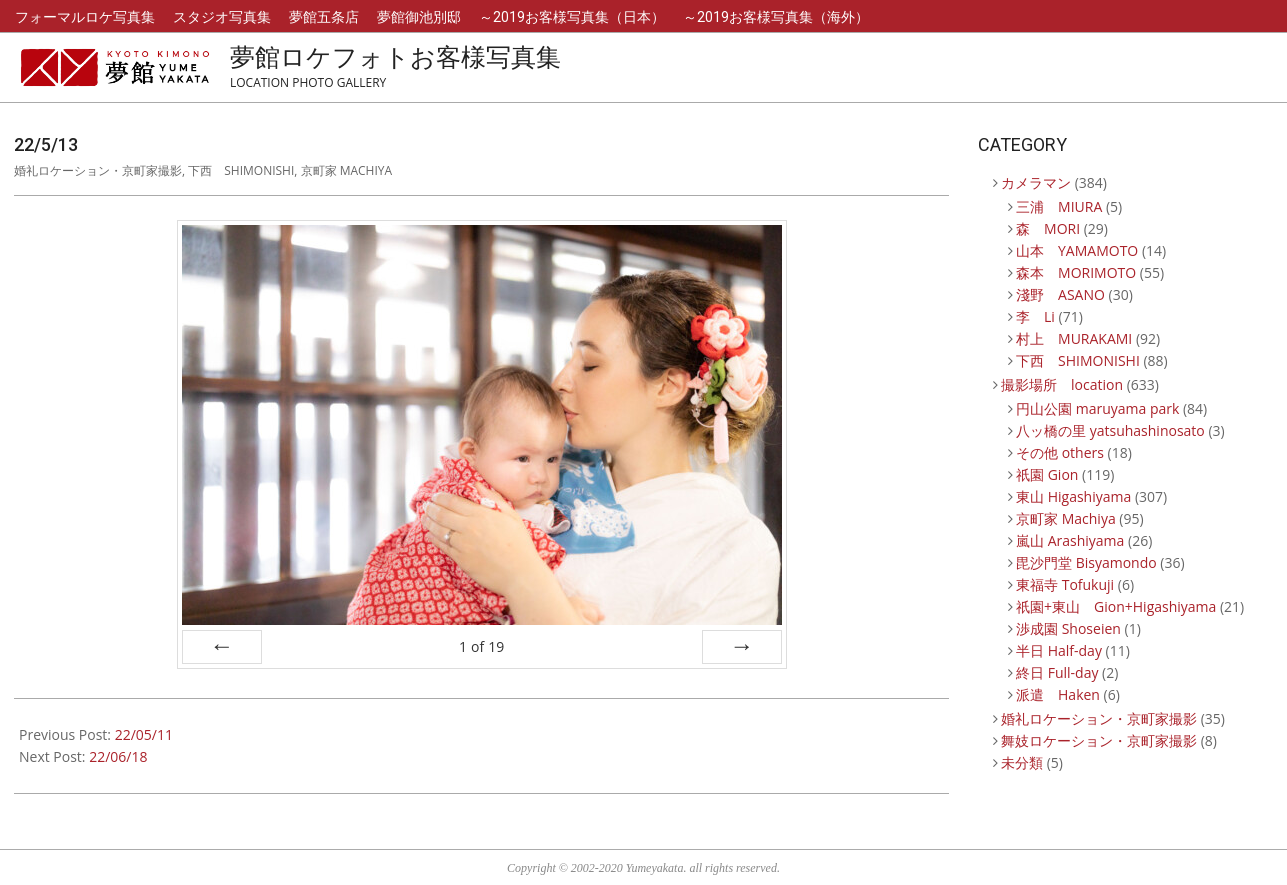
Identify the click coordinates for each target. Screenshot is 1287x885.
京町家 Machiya (347, 170)
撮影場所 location (1062, 384)
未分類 (1022, 762)
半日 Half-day (1059, 650)
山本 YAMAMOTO (1077, 250)
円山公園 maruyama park (1097, 408)
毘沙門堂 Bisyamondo (1086, 562)
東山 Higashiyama (1073, 496)
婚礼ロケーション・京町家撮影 (98, 170)
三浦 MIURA (1059, 206)
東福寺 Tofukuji (1065, 584)
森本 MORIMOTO (1076, 272)
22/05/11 (144, 734)
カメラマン (1036, 182)
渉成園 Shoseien (1068, 628)
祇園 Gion (1047, 474)
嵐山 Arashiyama (1070, 540)
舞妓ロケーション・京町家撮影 (1099, 740)
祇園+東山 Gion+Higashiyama (1116, 606)
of (481, 646)
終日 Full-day (1057, 672)
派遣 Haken (1058, 694)
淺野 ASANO (1060, 294)
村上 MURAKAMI (1074, 338)
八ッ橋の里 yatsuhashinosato (1110, 430)
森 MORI (1048, 228)
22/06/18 (118, 756)
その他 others (1060, 452)
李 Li (1035, 316)
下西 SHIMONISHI (241, 170)
